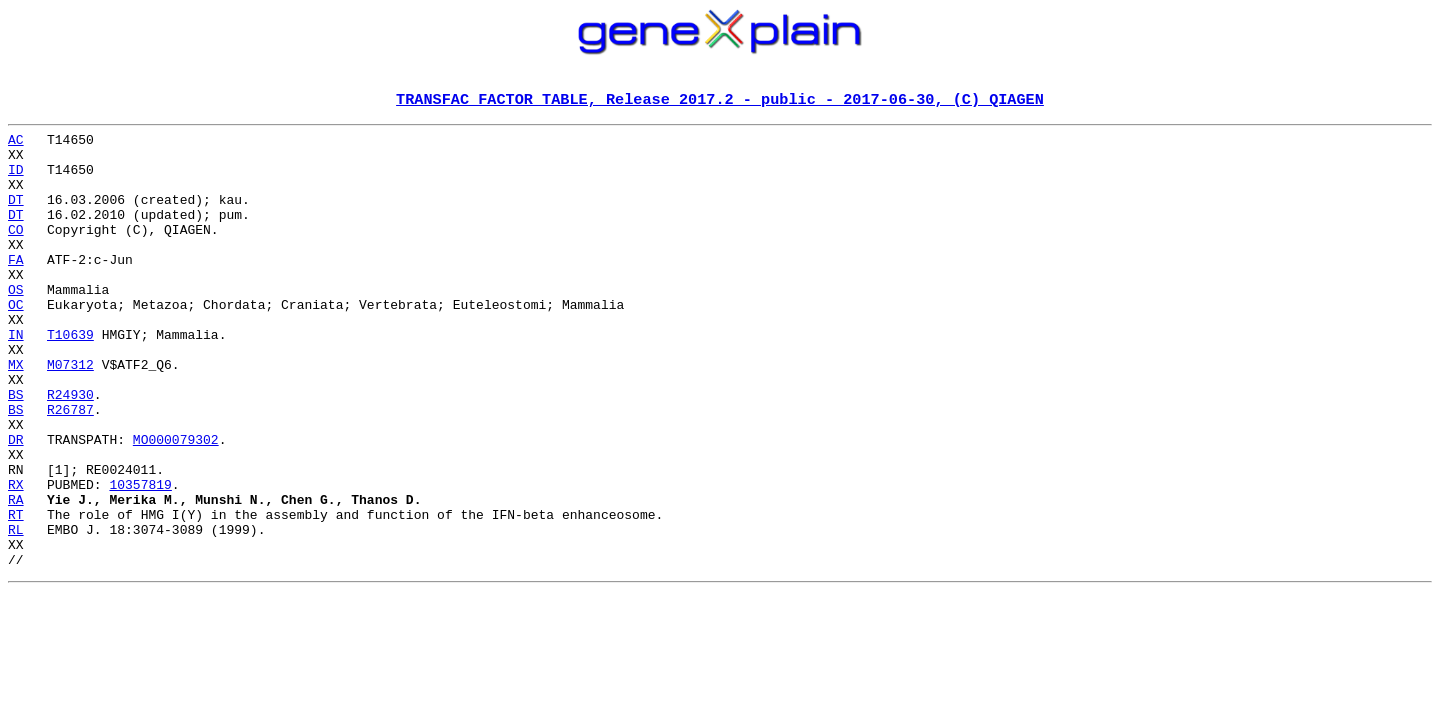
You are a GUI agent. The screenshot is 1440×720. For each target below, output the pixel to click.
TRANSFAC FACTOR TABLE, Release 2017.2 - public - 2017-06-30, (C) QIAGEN (720, 101)
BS (16, 450)
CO (16, 252)
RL (16, 612)
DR (16, 504)
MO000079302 (176, 504)
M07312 (70, 414)
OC (16, 342)
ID (16, 180)
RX (16, 558)
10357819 (140, 558)
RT (16, 594)
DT (16, 216)
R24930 (70, 450)
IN (16, 378)
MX (16, 414)
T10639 (70, 378)
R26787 (70, 468)
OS (16, 324)
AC (16, 144)
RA (16, 576)
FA (16, 288)
